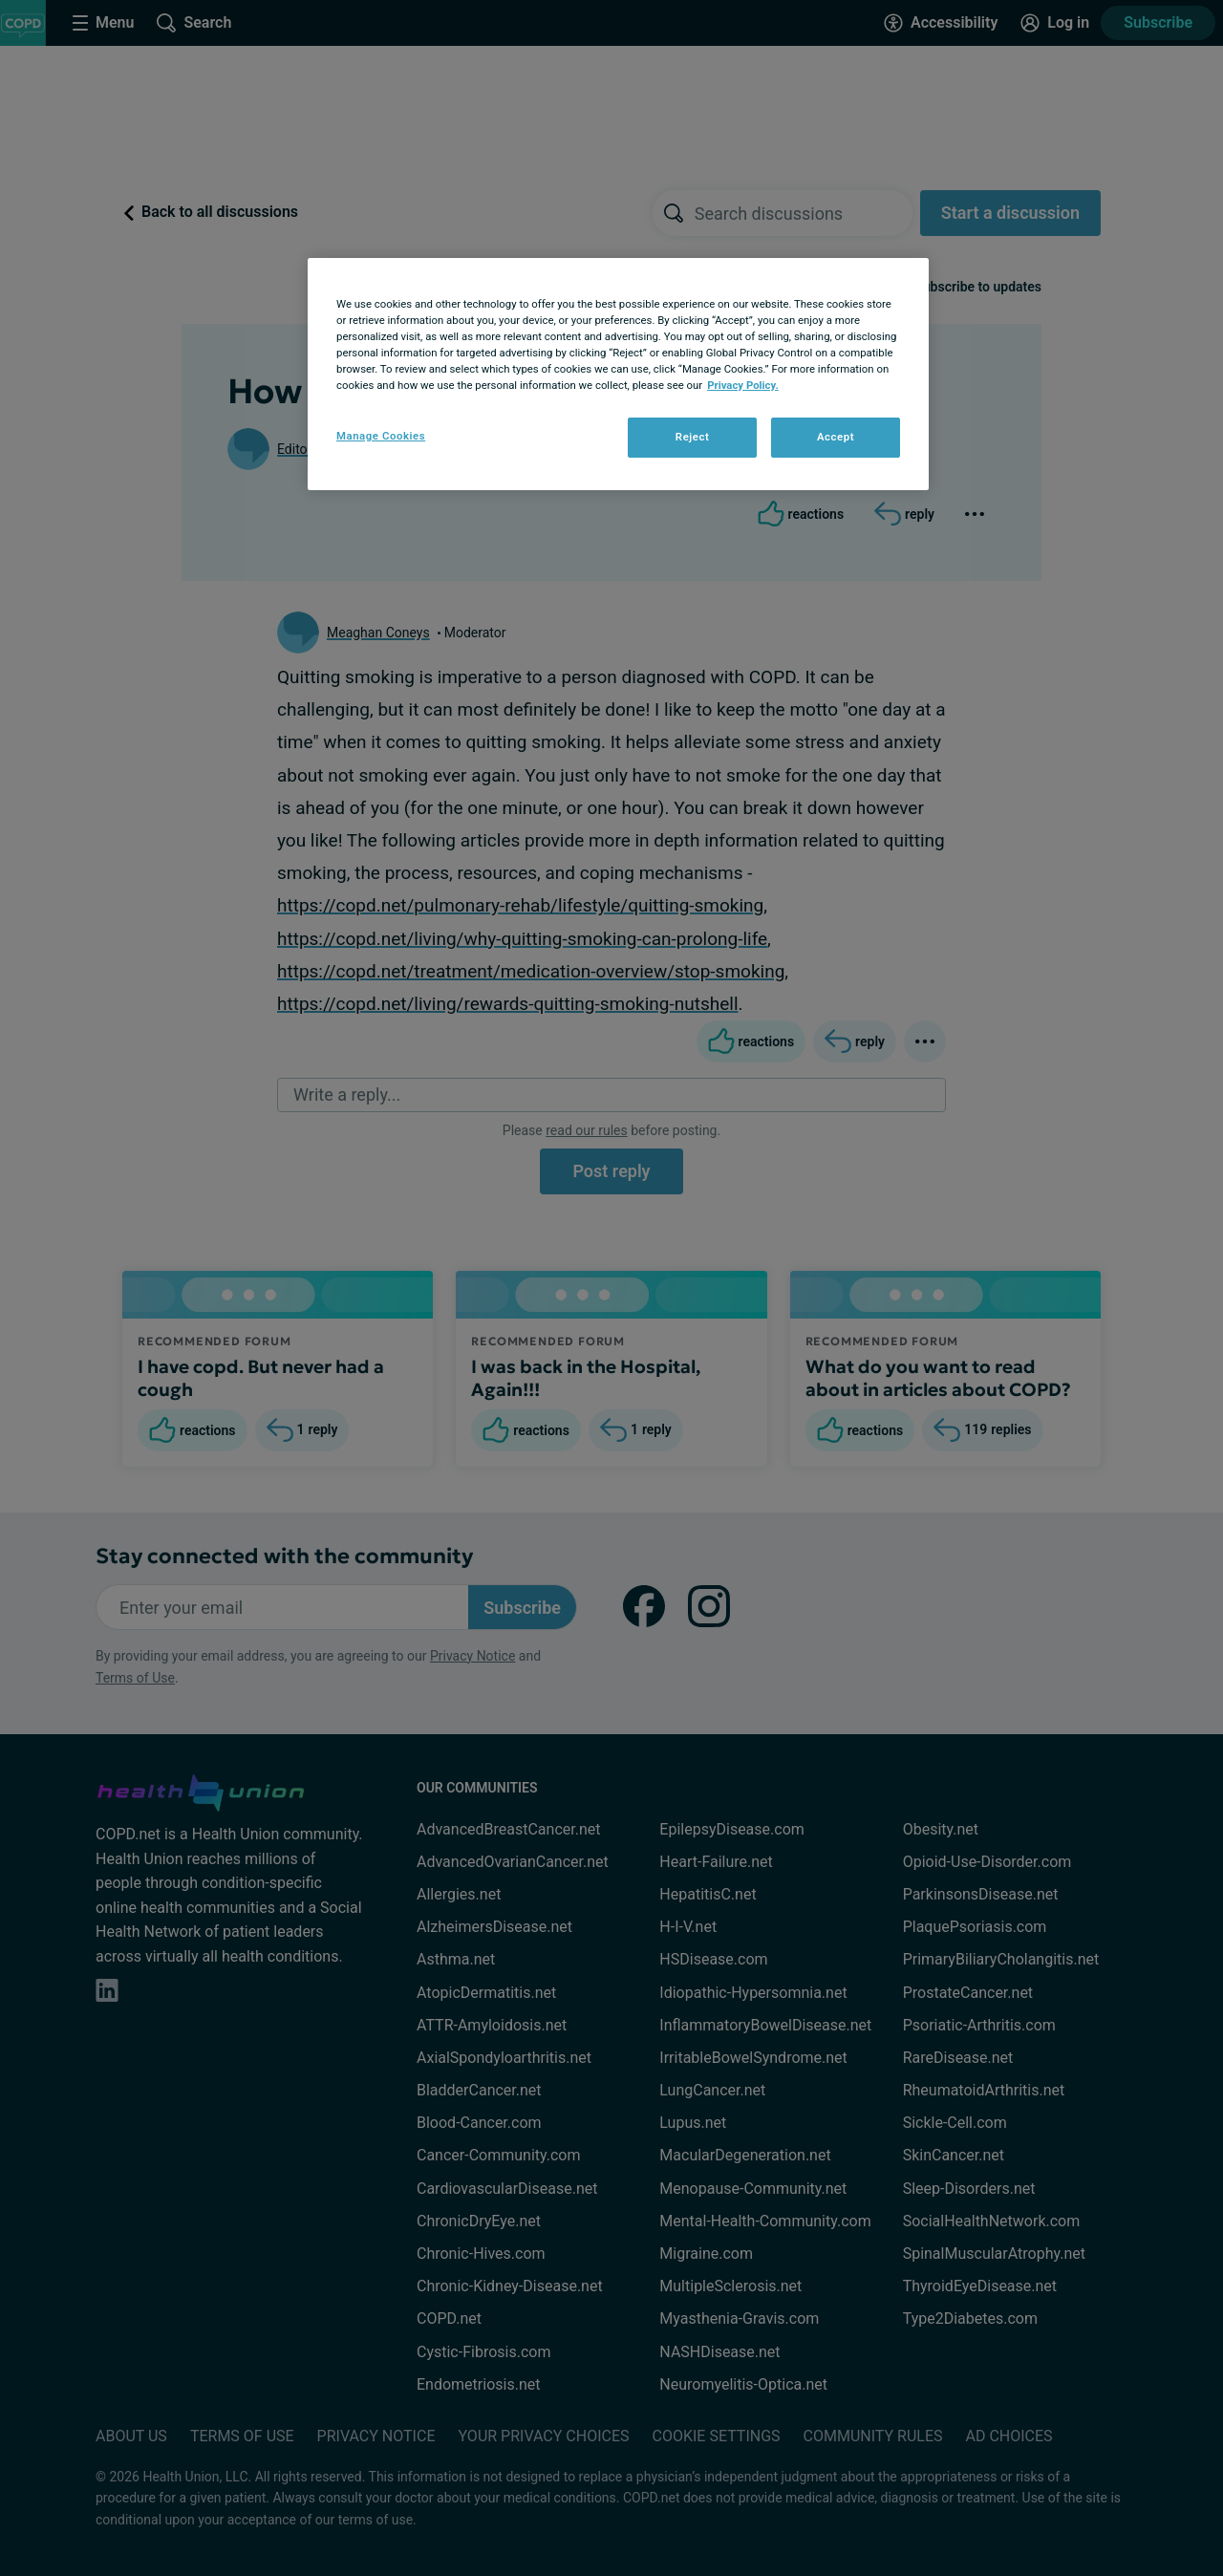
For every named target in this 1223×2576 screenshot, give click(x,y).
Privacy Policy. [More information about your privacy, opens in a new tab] (743, 385)
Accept (835, 436)
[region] (618, 374)
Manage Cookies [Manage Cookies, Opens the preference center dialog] (380, 435)
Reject (693, 436)
